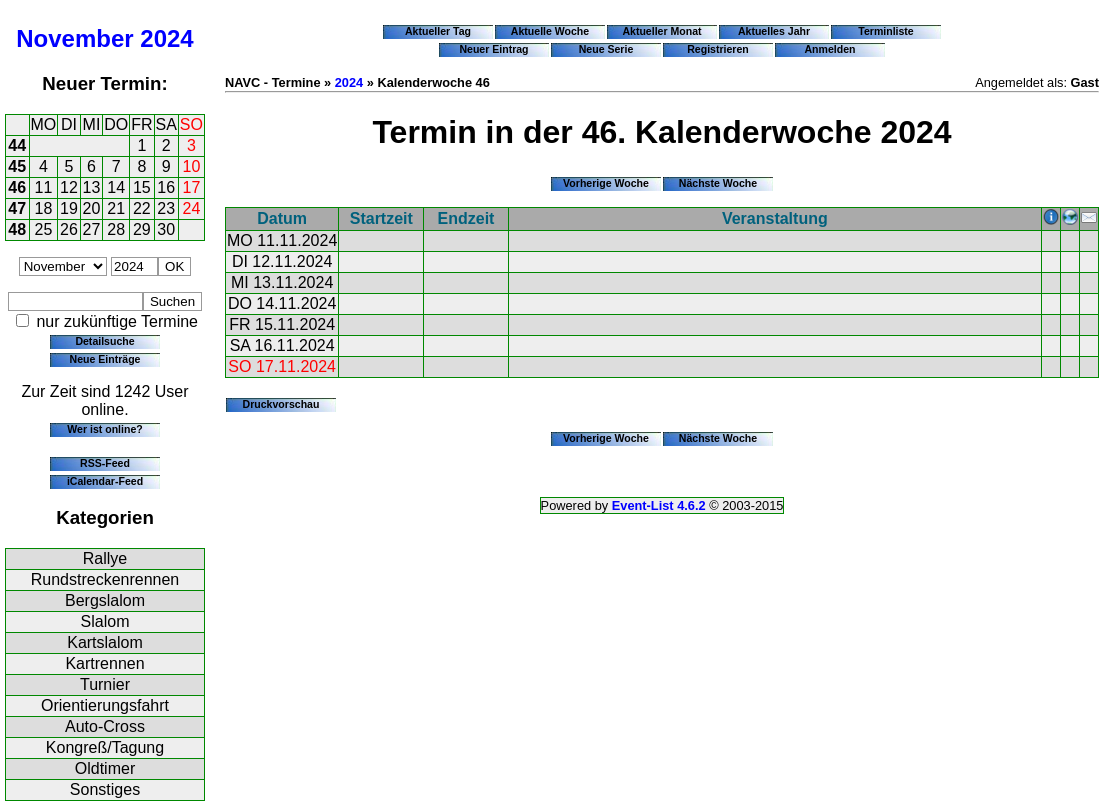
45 (17, 166)
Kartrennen (104, 663)
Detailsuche (104, 341)
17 (192, 187)
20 (92, 208)
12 (69, 187)
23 (166, 208)
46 (17, 187)
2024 (166, 38)
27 (92, 229)
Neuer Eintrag (493, 49)
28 (116, 229)
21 (116, 208)
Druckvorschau (281, 404)
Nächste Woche (718, 183)
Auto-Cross (105, 726)
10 (192, 166)
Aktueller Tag (438, 31)
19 (69, 208)
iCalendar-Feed (105, 481)
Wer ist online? (104, 429)
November (74, 38)
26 (69, 229)
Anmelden (830, 49)
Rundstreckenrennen (105, 579)
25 (44, 229)
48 (17, 229)
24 (192, 208)
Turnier (105, 684)
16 (166, 187)
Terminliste (885, 31)
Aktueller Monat (661, 31)
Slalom (105, 621)
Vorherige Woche (606, 183)
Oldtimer (105, 768)
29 (142, 229)
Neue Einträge (105, 359)
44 (17, 145)
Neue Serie (606, 49)
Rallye (105, 558)
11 (44, 187)
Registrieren (718, 49)
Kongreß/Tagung (105, 747)
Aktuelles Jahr (774, 31)
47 (17, 208)
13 (92, 187)
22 (142, 208)
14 (116, 187)
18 (44, 208)
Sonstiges (105, 789)
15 (142, 187)
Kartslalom (105, 642)
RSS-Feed (105, 463)
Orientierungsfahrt (105, 705)
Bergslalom (105, 600)
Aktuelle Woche (550, 31)
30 (166, 229)
